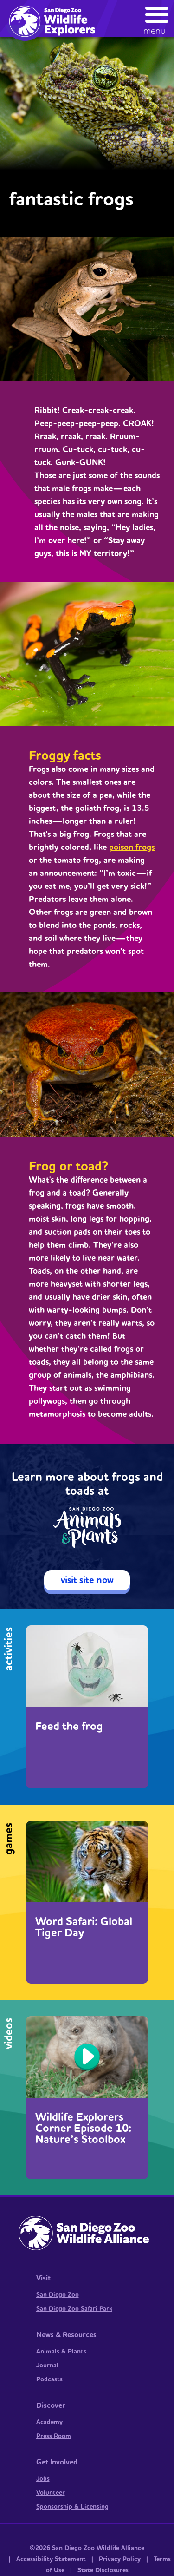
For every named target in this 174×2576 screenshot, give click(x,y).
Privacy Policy (120, 2559)
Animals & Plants (61, 2351)
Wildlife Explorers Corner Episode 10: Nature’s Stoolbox (83, 2128)
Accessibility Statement (51, 2559)
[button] (157, 18)
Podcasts (49, 2379)
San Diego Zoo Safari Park (74, 2308)
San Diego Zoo (57, 2295)
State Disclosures (103, 2570)
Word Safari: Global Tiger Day (83, 1927)
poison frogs (132, 847)
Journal (47, 2365)
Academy (49, 2422)
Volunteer (50, 2492)
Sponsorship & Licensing (72, 2506)
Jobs (43, 2479)
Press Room (53, 2436)
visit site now (87, 1580)
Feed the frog (69, 1727)
